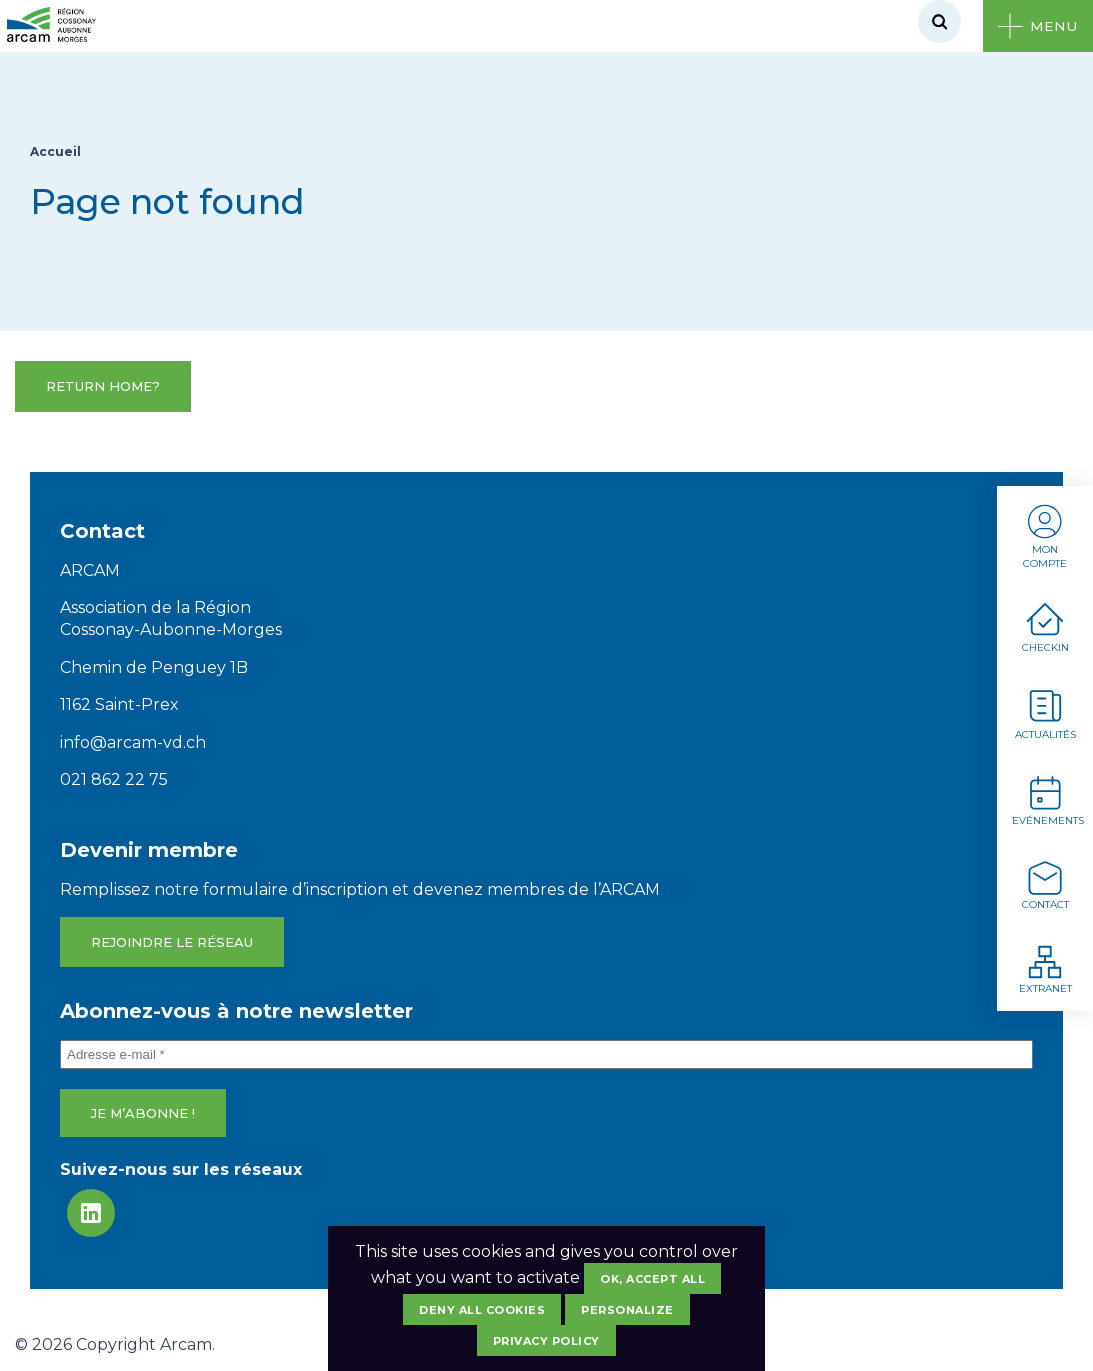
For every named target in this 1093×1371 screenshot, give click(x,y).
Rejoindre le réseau (172, 942)
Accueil (55, 151)
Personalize (627, 1310)
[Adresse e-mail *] (546, 1054)
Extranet (1045, 968)
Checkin (1045, 627)
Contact (1045, 884)
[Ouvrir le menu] (1038, 26)
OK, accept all (652, 1279)
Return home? (103, 386)
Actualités (1045, 713)
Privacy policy (546, 1341)
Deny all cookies (482, 1310)
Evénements (1048, 799)
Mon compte (1045, 535)
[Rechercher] (939, 21)
